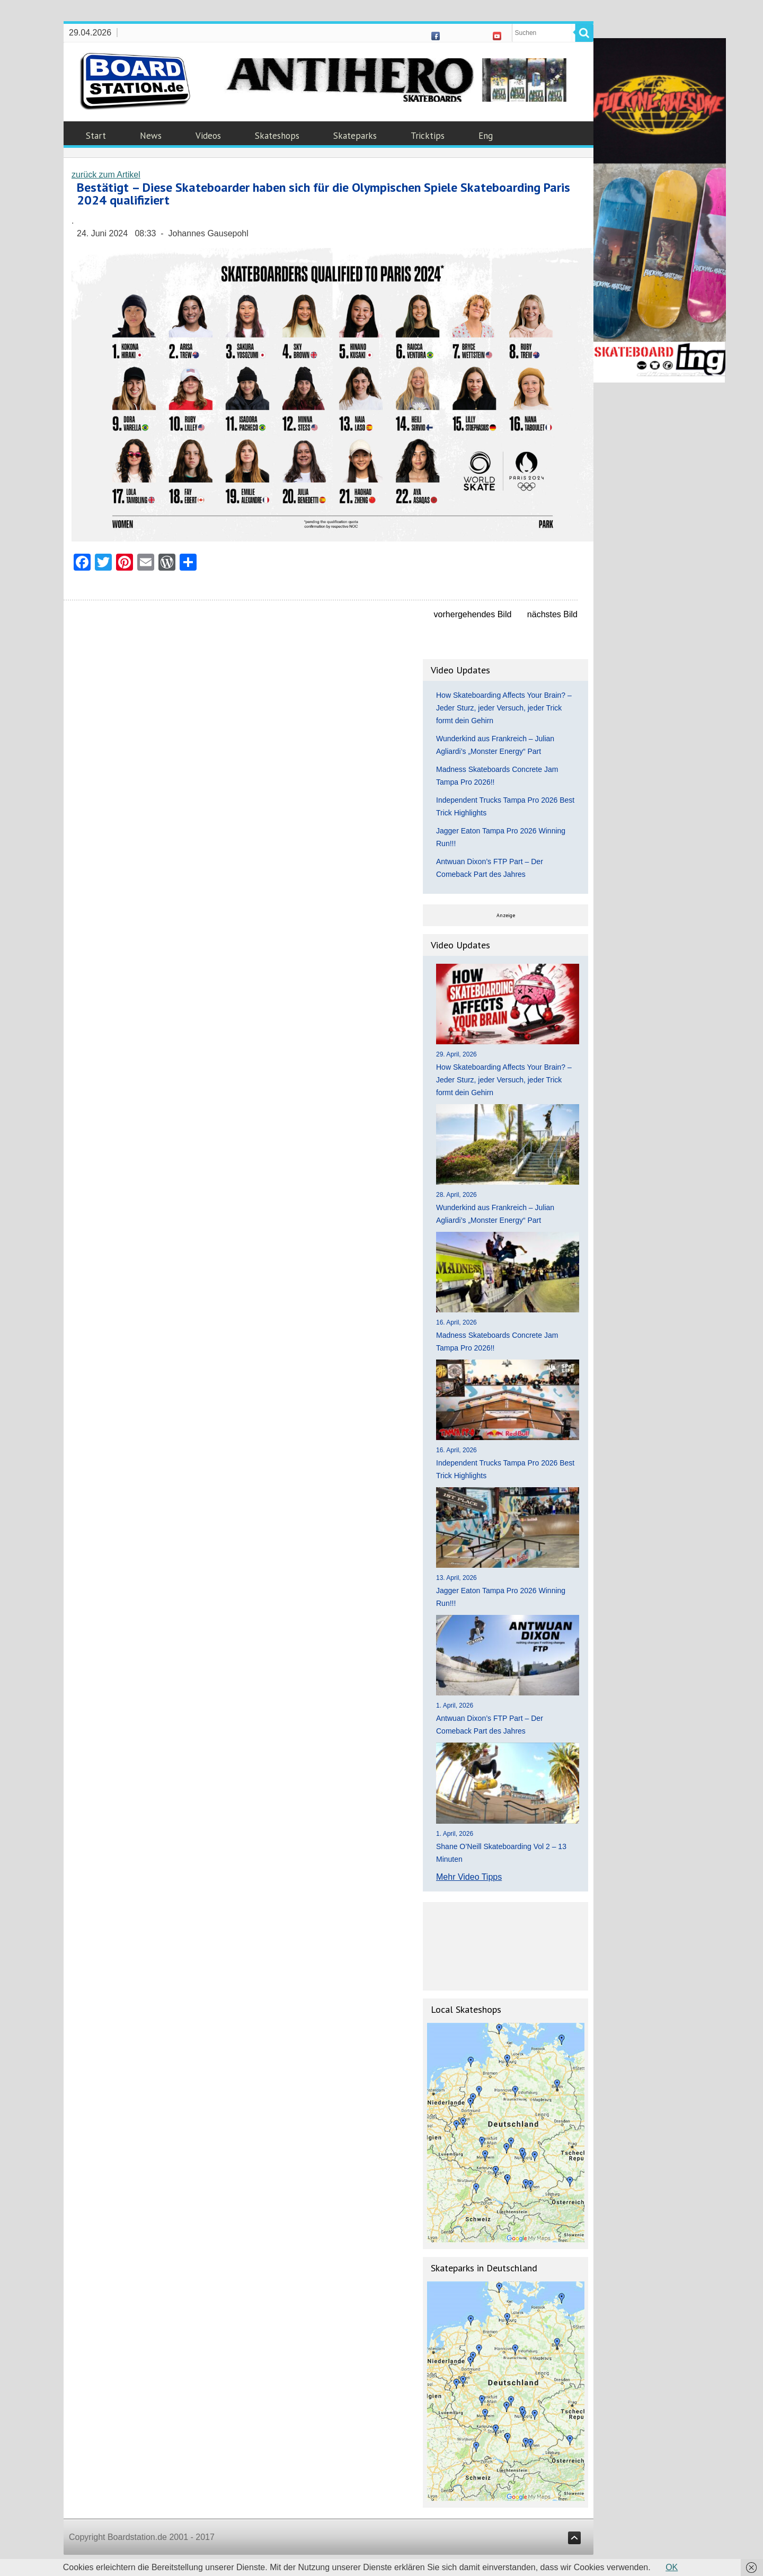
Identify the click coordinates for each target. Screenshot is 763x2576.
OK (672, 2567)
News (151, 135)
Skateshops (277, 135)
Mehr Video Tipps (469, 1876)
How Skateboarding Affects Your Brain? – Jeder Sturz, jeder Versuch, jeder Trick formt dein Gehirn (504, 708)
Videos (208, 135)
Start (96, 135)
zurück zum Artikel (106, 174)
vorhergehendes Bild (473, 614)
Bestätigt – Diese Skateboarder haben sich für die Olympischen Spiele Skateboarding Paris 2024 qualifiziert (323, 193)
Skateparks (355, 135)
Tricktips (428, 135)
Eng (485, 135)
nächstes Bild (552, 614)
